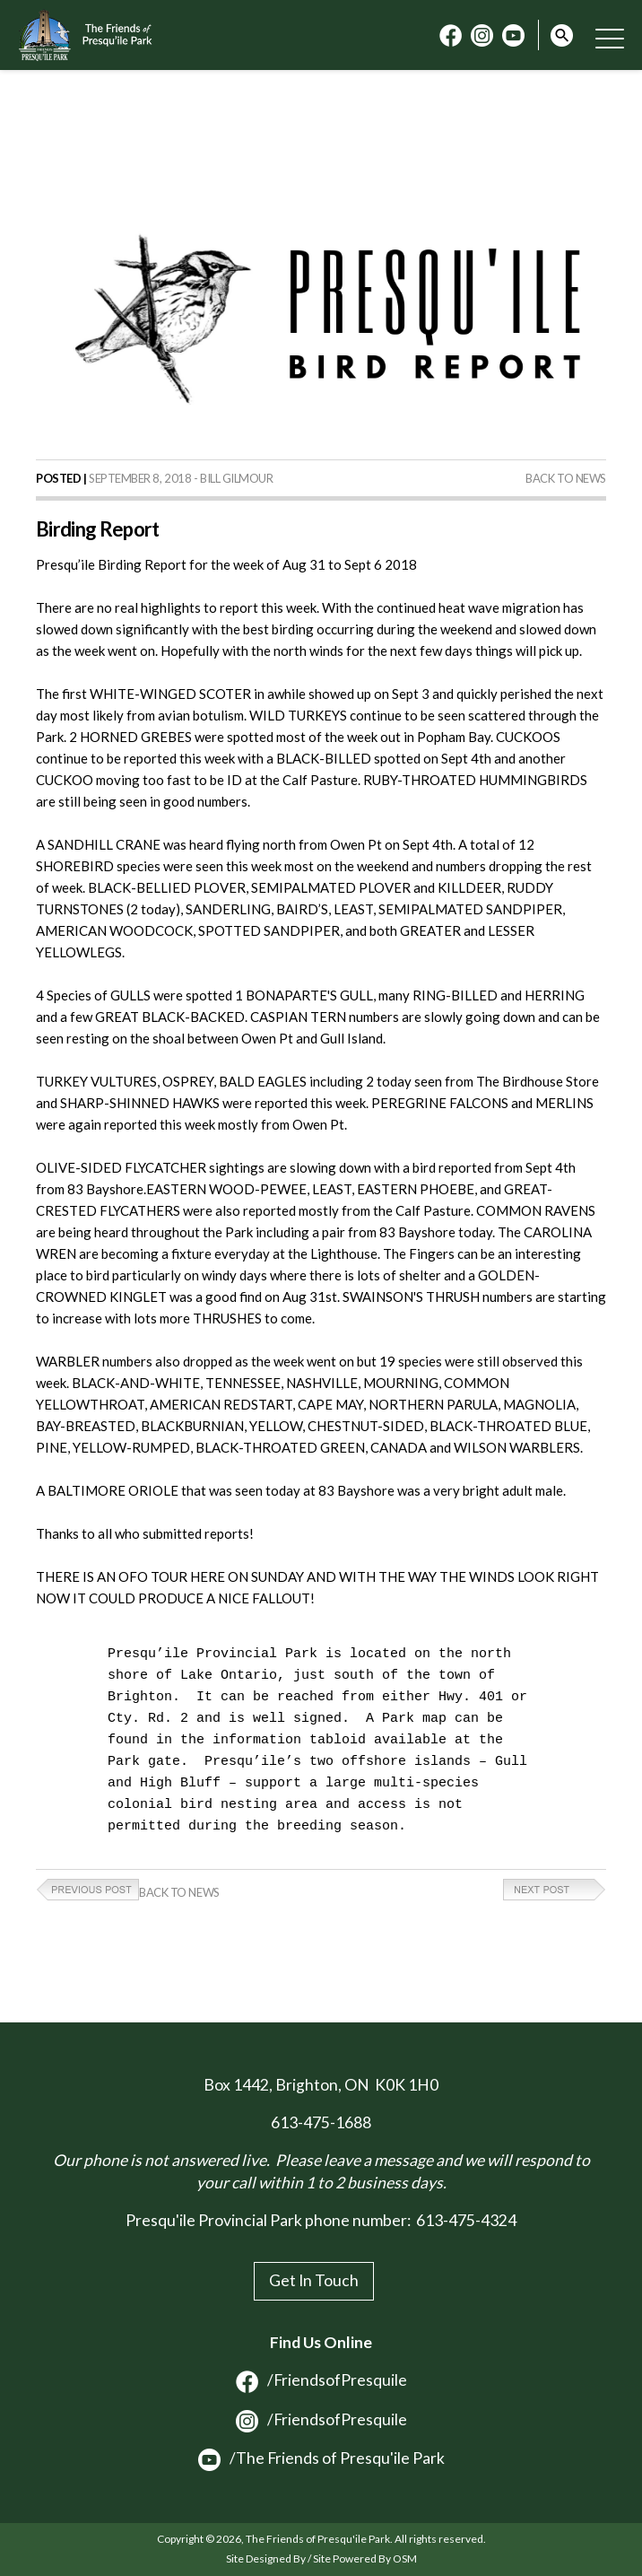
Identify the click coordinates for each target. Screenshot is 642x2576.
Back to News (565, 478)
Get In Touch (314, 2280)
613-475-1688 (321, 2122)
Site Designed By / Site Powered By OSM (321, 2558)
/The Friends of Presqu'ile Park (321, 2458)
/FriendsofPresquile (321, 2380)
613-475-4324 (466, 2220)
